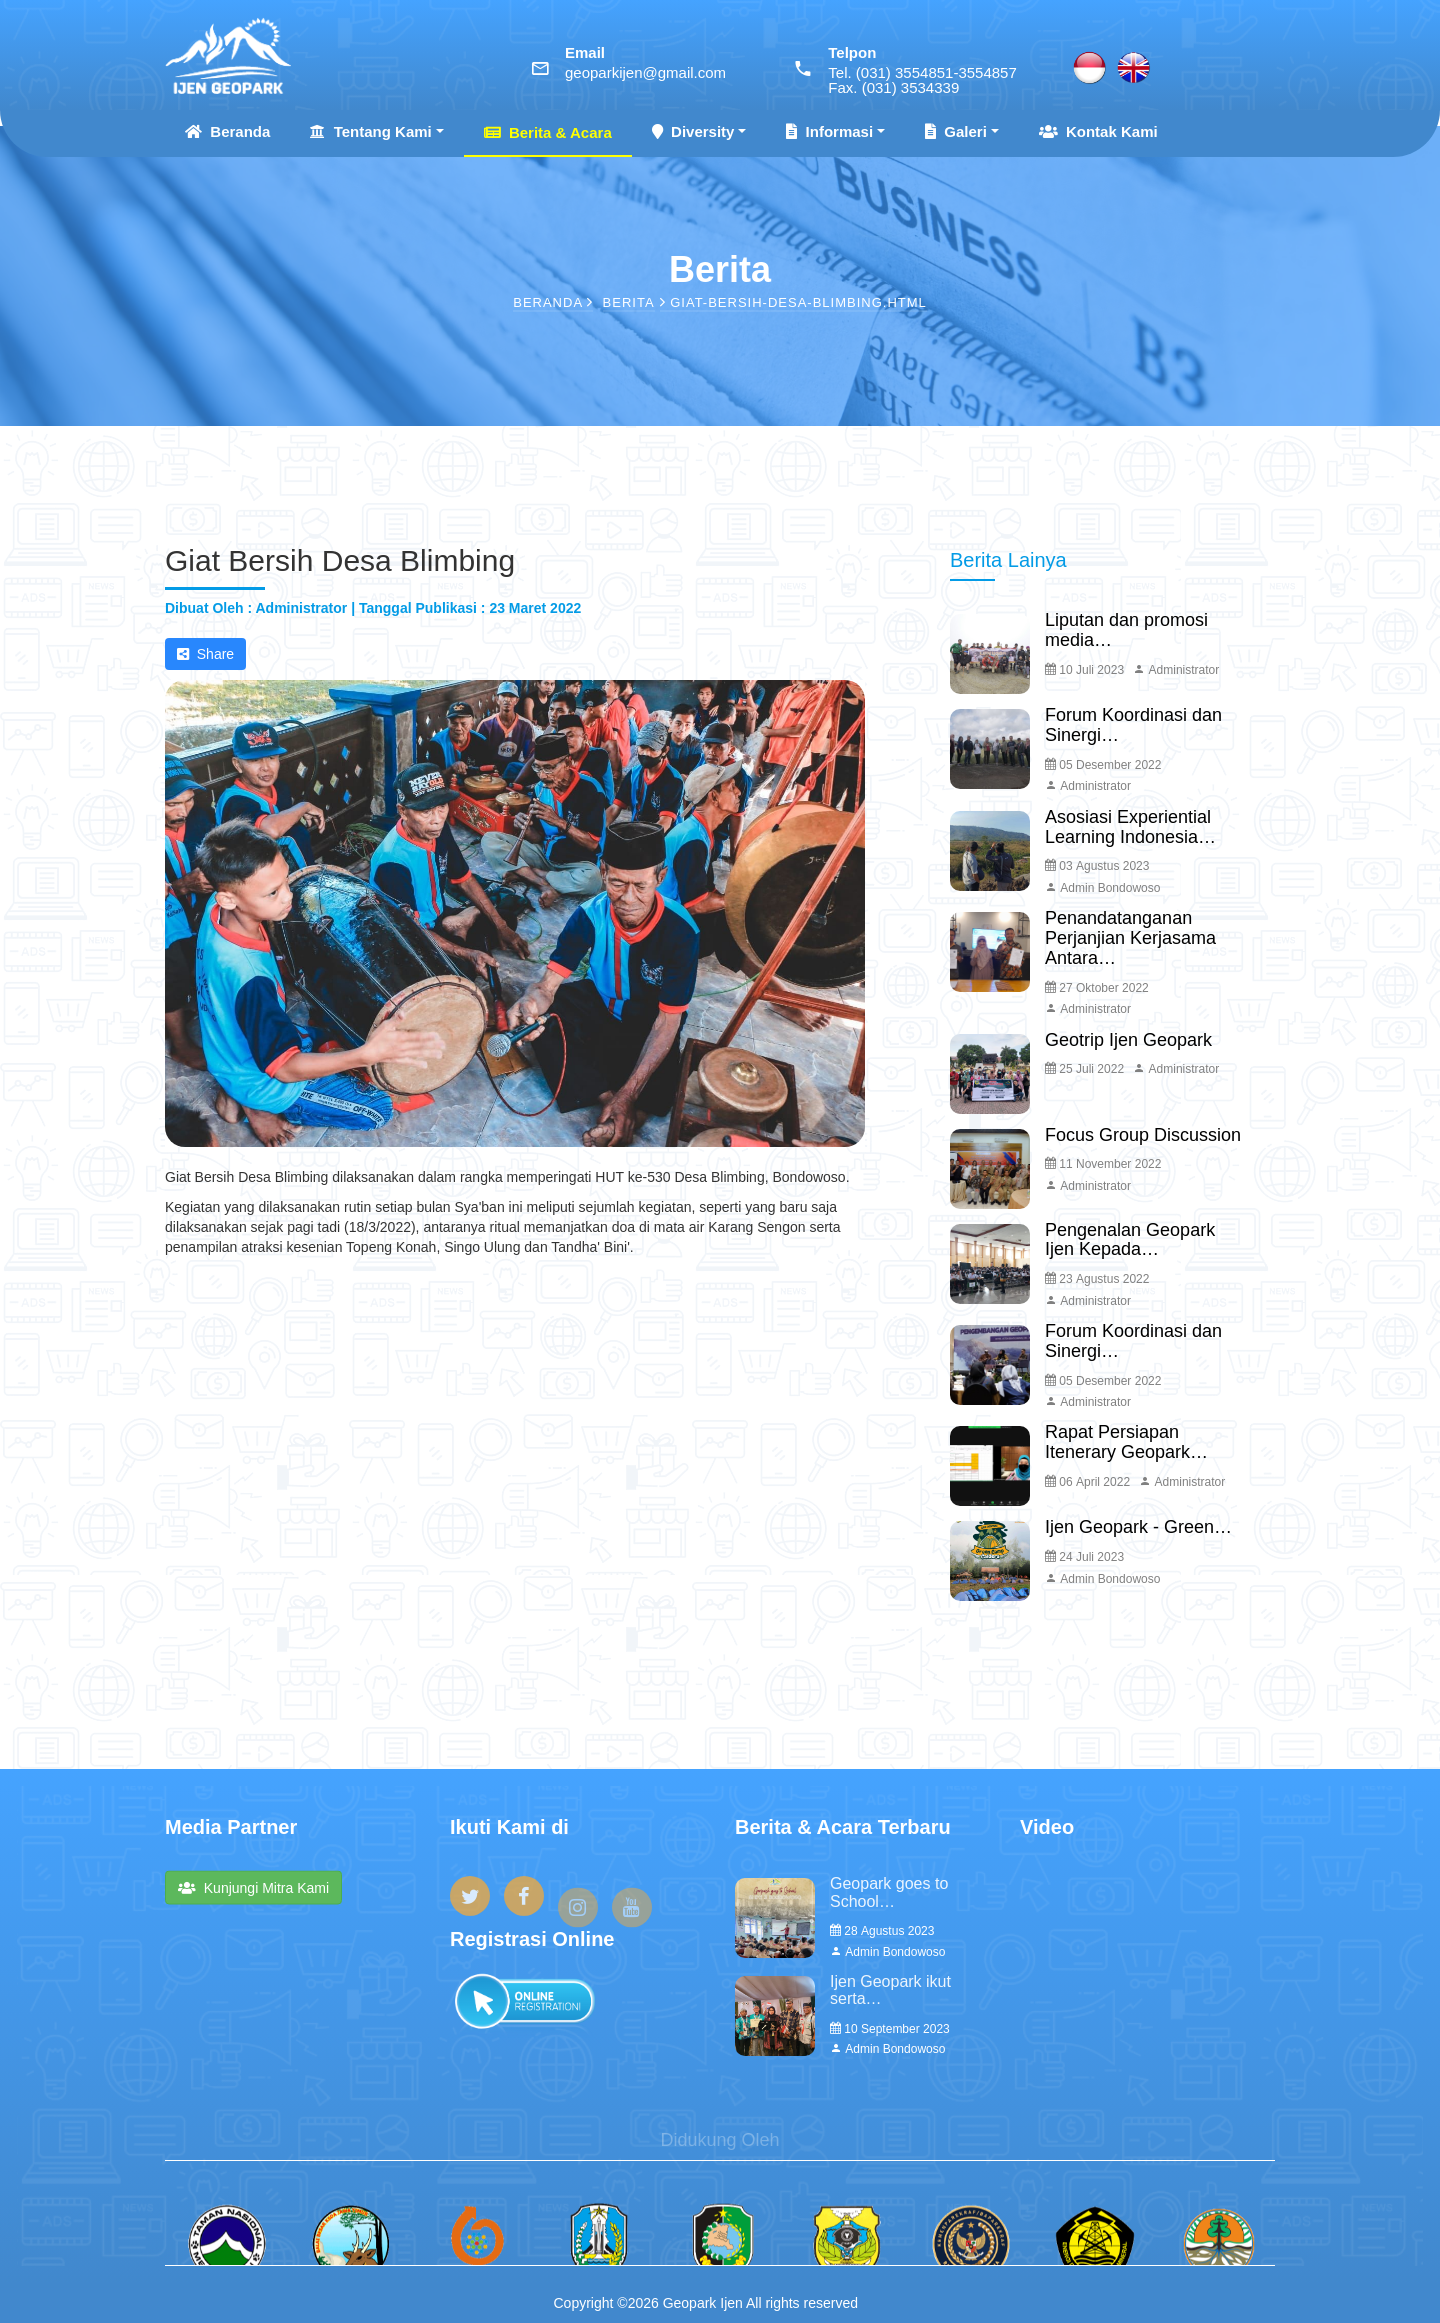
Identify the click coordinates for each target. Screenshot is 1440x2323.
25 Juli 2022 (1084, 1069)
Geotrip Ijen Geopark (1128, 1040)
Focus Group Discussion (1143, 1135)
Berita (629, 302)
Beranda (227, 131)
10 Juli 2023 (1084, 670)
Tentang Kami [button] (370, 131)
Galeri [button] (956, 131)
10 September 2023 (890, 2029)
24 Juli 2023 (1084, 1557)
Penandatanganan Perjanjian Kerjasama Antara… (1130, 938)
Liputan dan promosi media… (1126, 630)
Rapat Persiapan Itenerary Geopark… (1126, 1442)
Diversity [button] (693, 131)
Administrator (1176, 670)
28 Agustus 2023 (882, 1931)
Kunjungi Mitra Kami (253, 1905)
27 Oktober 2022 (1097, 988)
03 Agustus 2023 (1097, 866)
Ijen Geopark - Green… (1138, 1527)
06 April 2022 (1087, 1482)
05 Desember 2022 (1103, 765)
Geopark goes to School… (889, 1892)
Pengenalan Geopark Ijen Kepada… (1130, 1240)
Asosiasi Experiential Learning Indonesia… (1130, 827)
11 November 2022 (1103, 1164)
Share (205, 654)
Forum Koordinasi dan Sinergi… (1133, 725)
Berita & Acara (548, 132)
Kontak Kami (1098, 131)
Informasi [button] (829, 131)
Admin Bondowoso (1102, 888)
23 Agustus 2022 (1097, 1279)
